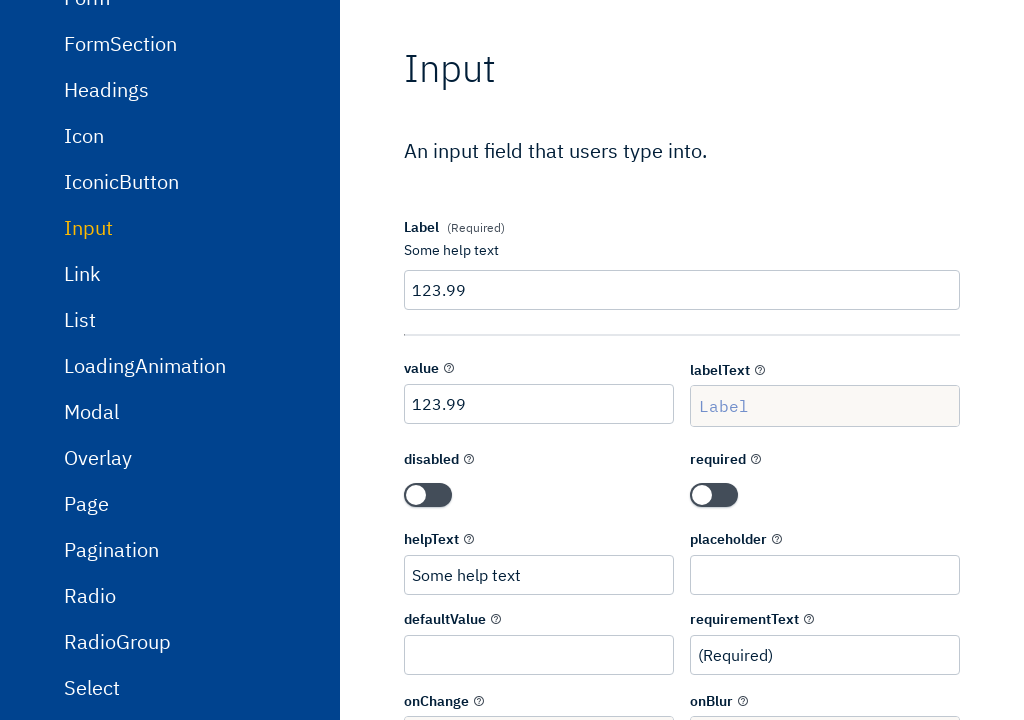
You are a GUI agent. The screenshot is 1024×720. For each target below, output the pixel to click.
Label (825, 406)
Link (82, 405)
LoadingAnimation (145, 497)
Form (87, 129)
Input (88, 359)
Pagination (111, 681)
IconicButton (121, 313)
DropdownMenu (134, 37)
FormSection (120, 175)
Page (86, 635)
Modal (91, 543)
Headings (106, 221)
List (80, 451)
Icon (84, 267)
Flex (82, 83)
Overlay (98, 589)
